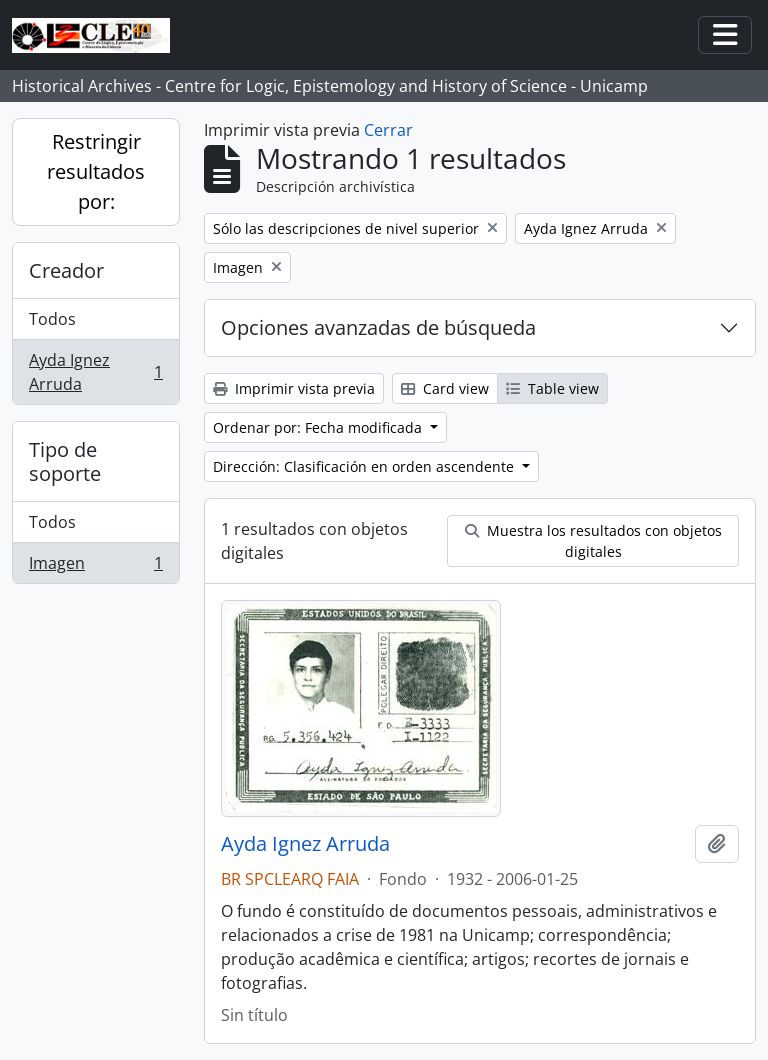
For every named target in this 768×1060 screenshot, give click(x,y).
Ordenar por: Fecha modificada (319, 427)
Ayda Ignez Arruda (95, 372)
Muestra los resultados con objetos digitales (593, 541)
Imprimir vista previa (294, 388)
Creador (66, 270)
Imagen (95, 567)
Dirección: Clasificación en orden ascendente (365, 466)
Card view (445, 388)
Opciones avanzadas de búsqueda (378, 327)
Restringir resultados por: (96, 171)
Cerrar (388, 130)
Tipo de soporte (65, 461)
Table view (552, 388)
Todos (52, 319)
